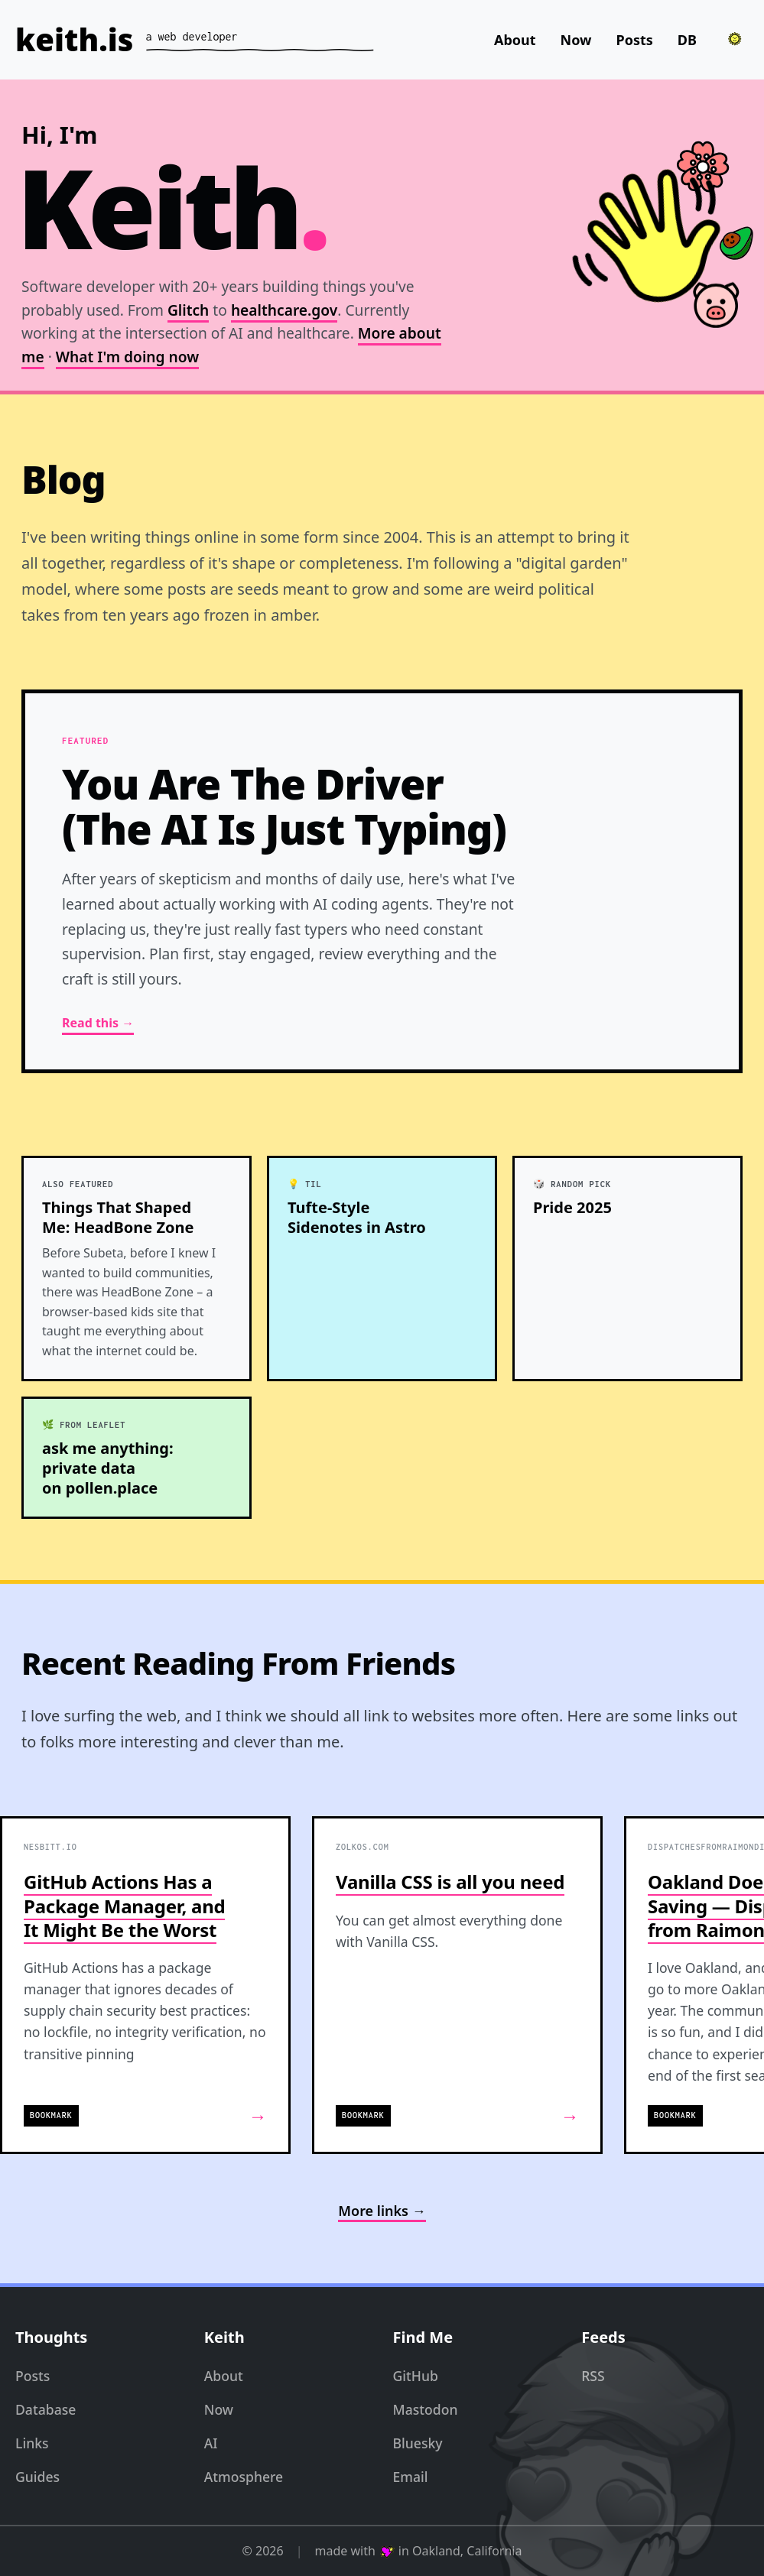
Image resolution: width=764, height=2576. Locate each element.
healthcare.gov (284, 310)
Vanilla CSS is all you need (450, 1881)
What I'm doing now (127, 356)
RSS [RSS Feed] (592, 2376)
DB (687, 40)
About (515, 40)
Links (32, 2443)
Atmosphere (243, 2476)
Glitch (188, 310)
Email (410, 2476)
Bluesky (418, 2443)
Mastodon (425, 2409)
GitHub (415, 2376)
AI (211, 2443)
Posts (634, 40)
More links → (381, 2210)
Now (576, 40)
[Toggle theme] (735, 39)
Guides (37, 2476)
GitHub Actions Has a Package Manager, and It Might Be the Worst (124, 1905)
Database (45, 2409)
